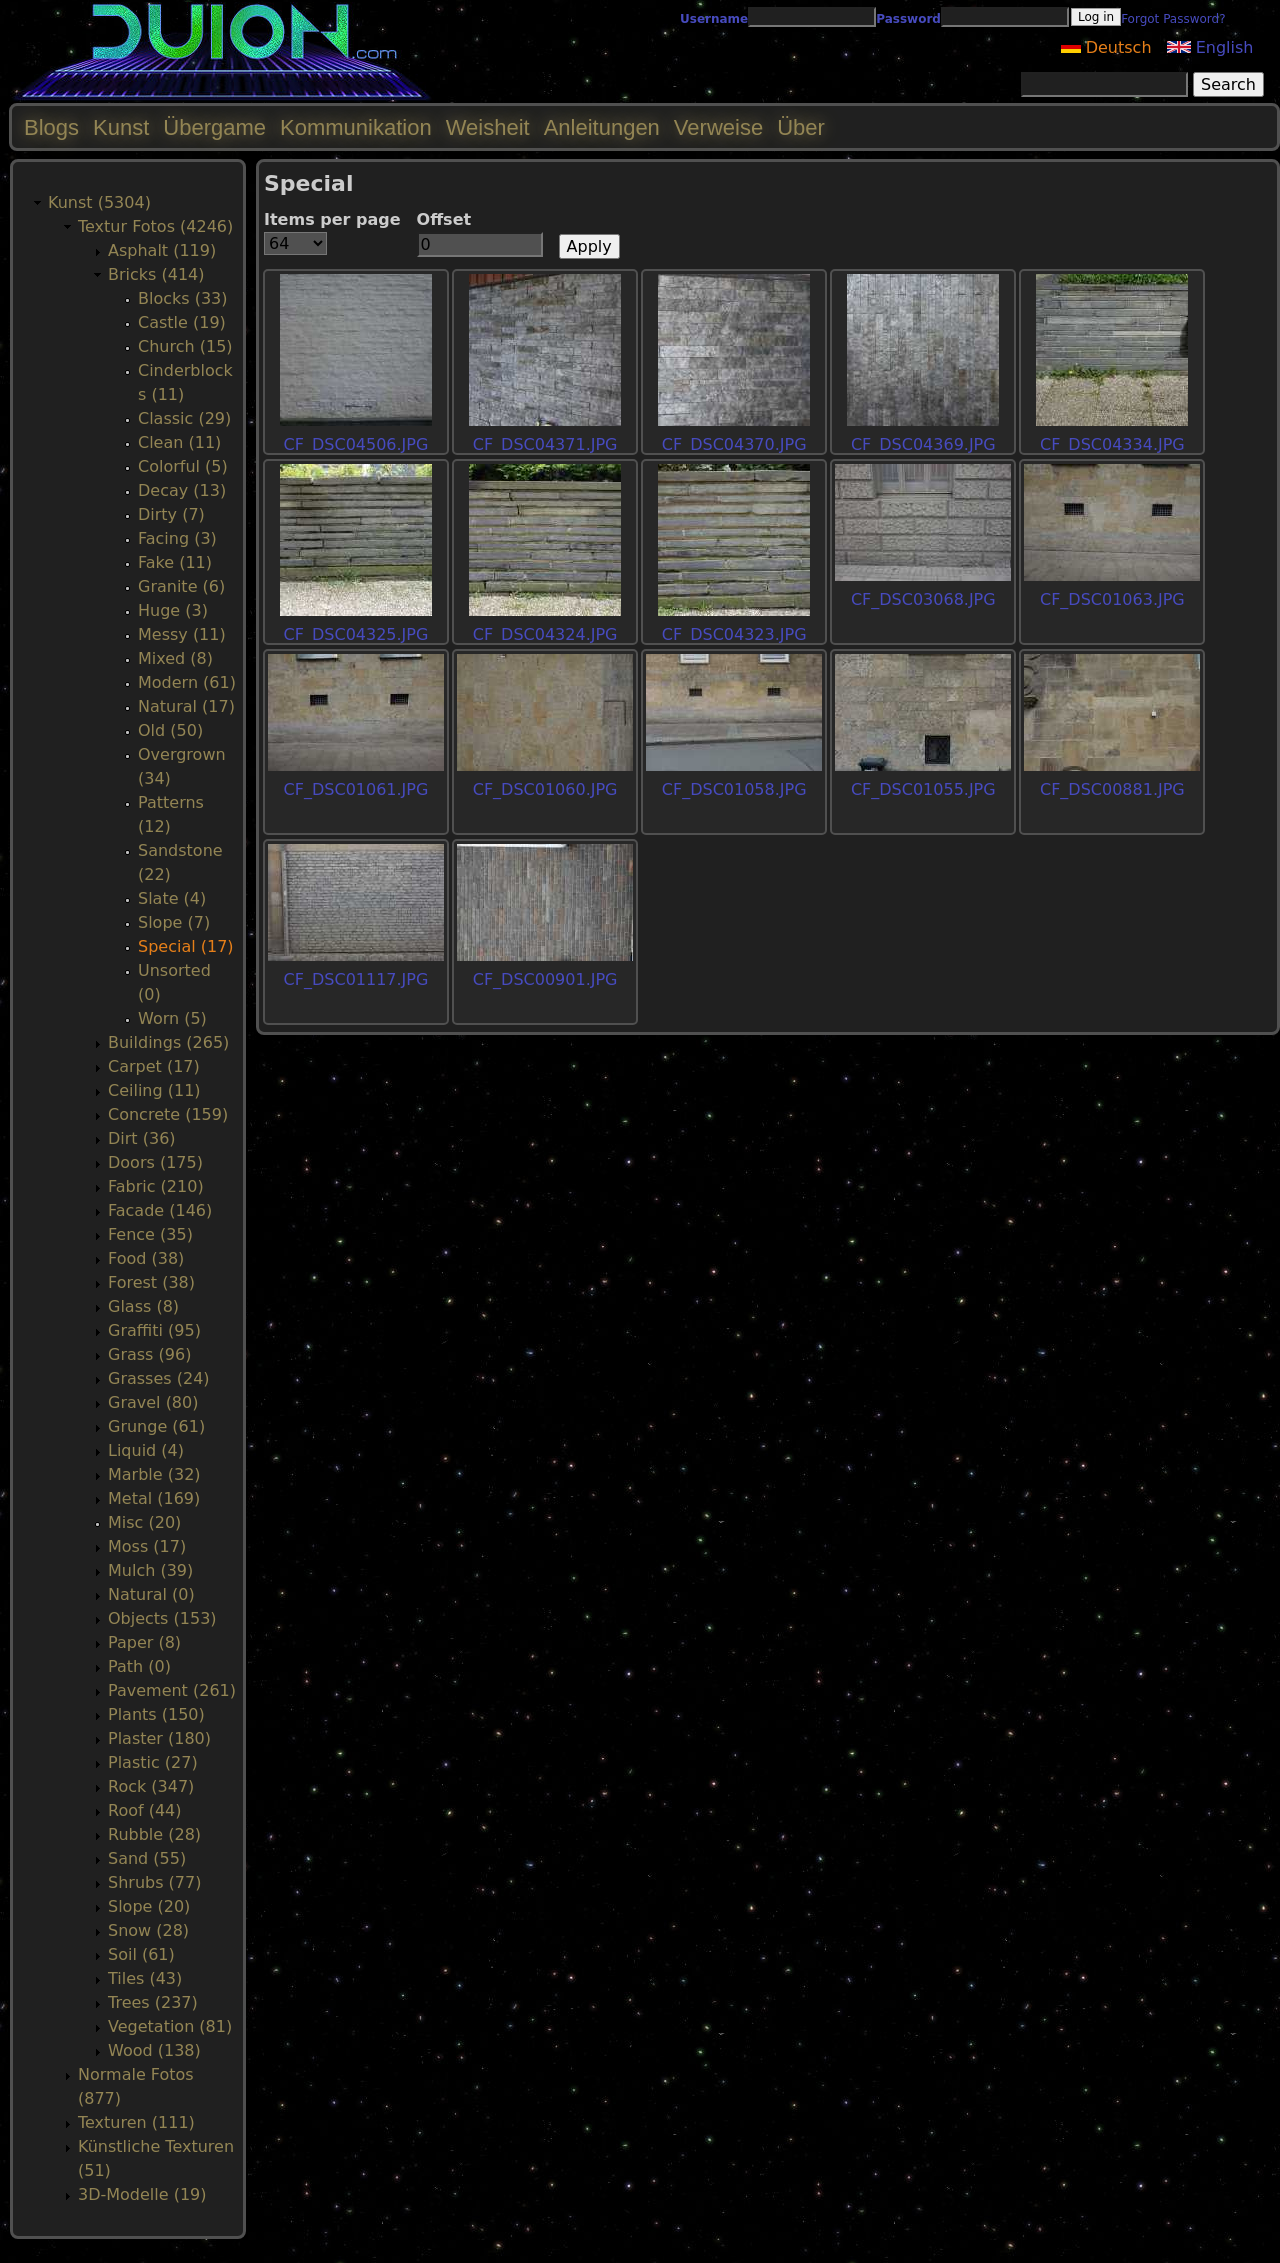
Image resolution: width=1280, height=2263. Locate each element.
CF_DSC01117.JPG (356, 979)
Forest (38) (151, 1282)
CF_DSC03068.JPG (923, 599)
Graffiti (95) (154, 1330)
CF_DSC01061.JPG (356, 789)
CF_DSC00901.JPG (545, 979)
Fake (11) (175, 562)
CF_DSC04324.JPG (545, 634)
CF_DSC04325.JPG (356, 634)
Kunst (121, 127)
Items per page (332, 219)
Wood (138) (154, 2050)
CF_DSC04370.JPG (734, 444)
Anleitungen (602, 127)
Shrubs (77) (154, 1882)
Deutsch (1106, 47)
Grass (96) (149, 1354)
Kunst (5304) (99, 202)
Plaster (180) (159, 1738)
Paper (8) (144, 1642)
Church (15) (185, 346)
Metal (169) (154, 1498)
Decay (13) (182, 490)
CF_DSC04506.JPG (356, 444)
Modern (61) (187, 682)
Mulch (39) (150, 1570)
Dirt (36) (142, 1138)
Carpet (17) (154, 1066)
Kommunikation (356, 127)
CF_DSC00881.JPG (1112, 789)
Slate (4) (172, 898)
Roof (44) (145, 1810)
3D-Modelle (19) (142, 2194)
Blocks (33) (183, 298)
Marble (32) (154, 1474)
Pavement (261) (172, 1690)
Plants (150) (156, 1714)
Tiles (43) (145, 1978)
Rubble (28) (154, 1834)
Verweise (718, 127)
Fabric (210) (156, 1186)
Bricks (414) (156, 274)
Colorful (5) (183, 466)
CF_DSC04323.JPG (734, 634)
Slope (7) (174, 922)
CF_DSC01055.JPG (923, 789)
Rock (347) (151, 1786)
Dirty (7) (171, 514)
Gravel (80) (153, 1402)
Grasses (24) (159, 1378)
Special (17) (186, 946)
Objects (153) (162, 1618)
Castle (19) (182, 322)
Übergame (214, 127)
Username (714, 19)
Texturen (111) (136, 2122)
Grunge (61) (156, 1426)
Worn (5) (172, 1018)
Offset (444, 219)
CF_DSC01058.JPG (734, 789)
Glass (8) (143, 1306)
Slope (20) (149, 1906)
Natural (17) (186, 706)
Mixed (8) (175, 658)
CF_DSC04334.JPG (1112, 444)
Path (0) (139, 1666)
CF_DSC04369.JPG (923, 444)
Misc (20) (144, 1522)
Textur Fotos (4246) (155, 226)
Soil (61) (141, 1954)
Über (801, 127)
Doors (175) (155, 1162)
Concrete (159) (168, 1114)
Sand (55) (147, 1858)
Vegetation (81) (170, 2026)
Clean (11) (179, 442)
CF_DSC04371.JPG (545, 444)
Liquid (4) (146, 1450)
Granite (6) (181, 586)
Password (908, 19)
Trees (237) (153, 2002)
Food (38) (146, 1258)
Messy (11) (182, 634)
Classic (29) (184, 418)
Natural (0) (151, 1594)
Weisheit (488, 127)
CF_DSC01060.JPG (545, 789)
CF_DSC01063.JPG (1112, 599)
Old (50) (170, 730)
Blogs (51, 127)
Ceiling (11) (154, 1090)
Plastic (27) (153, 1762)
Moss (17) (147, 1546)
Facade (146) (160, 1210)
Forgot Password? (1173, 19)
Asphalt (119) (162, 250)
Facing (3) (177, 538)
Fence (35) (150, 1234)
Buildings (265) (168, 1042)
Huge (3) (173, 610)
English (1210, 47)
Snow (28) (148, 1930)
